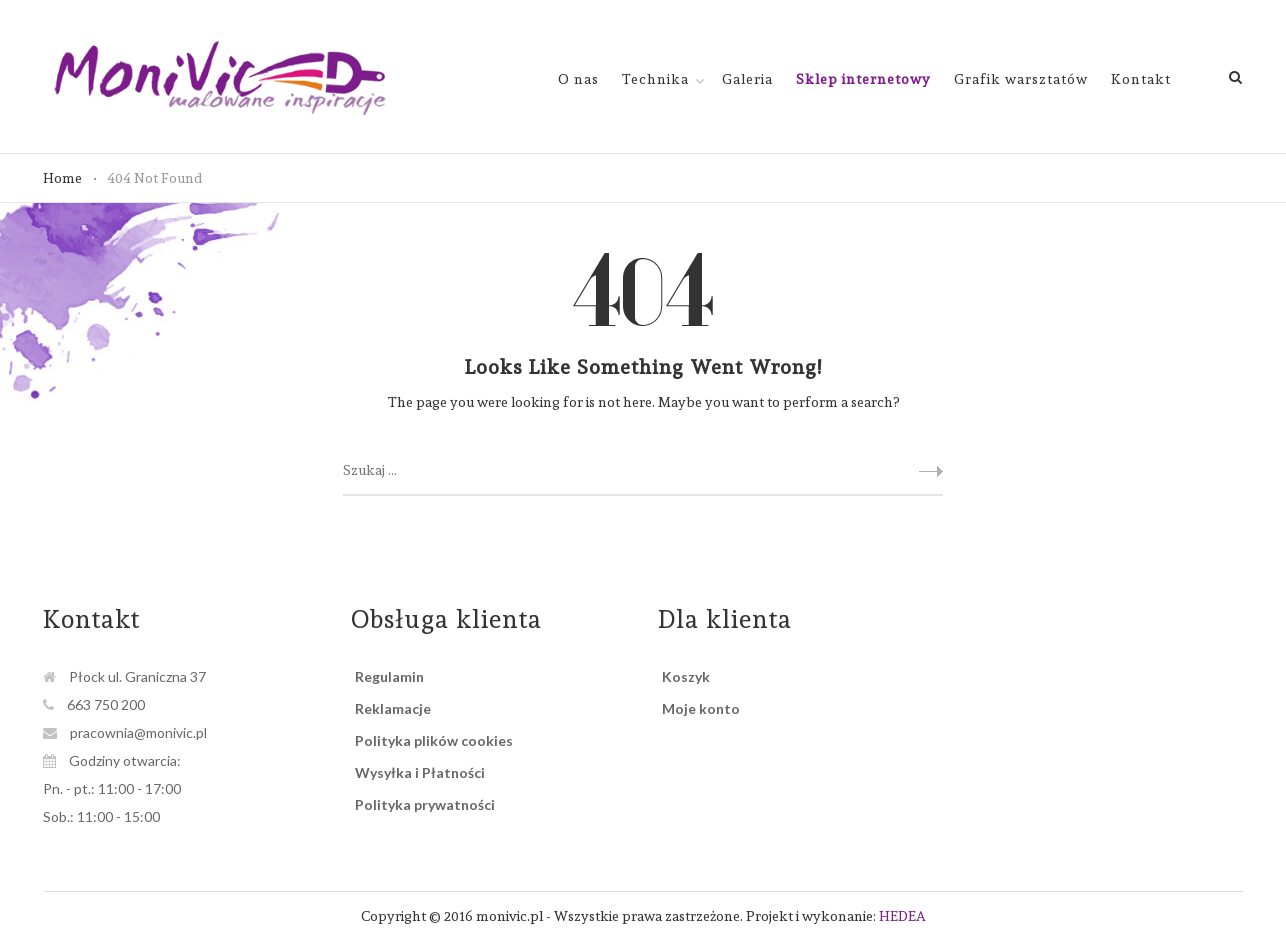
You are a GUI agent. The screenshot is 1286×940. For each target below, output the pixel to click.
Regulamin (389, 676)
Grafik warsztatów (1021, 79)
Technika (655, 79)
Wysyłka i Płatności (420, 772)
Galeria (747, 79)
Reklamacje (393, 708)
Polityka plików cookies (434, 740)
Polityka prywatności (425, 804)
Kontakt (1141, 79)
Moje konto (701, 708)
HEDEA (902, 916)
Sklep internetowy (863, 79)
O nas (578, 79)
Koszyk (686, 676)
